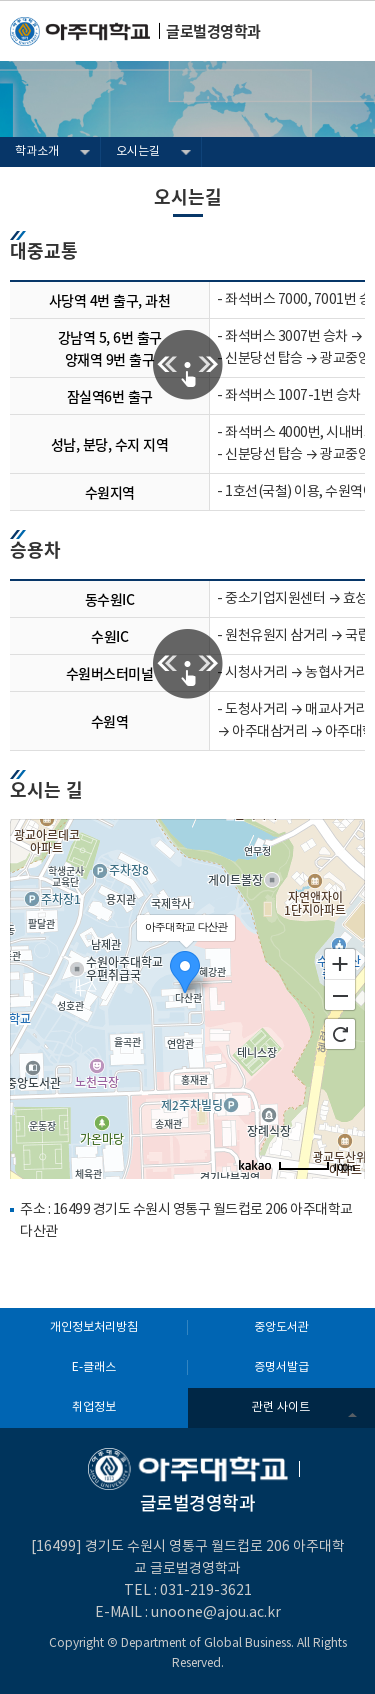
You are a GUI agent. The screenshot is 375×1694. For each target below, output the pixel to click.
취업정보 (94, 1407)
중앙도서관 (281, 1327)
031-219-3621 (206, 1591)
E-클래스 (94, 1367)
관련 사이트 (281, 1407)
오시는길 (138, 151)
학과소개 (37, 151)
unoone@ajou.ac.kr (216, 1613)
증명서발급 (281, 1367)
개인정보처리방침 (94, 1327)
